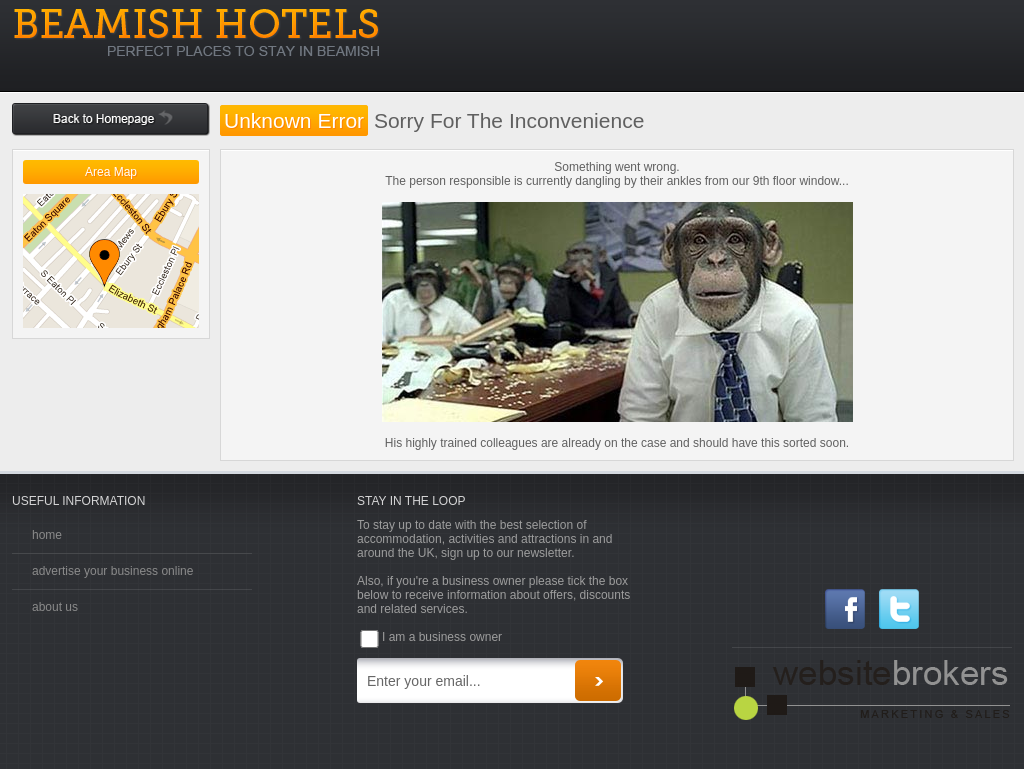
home (47, 535)
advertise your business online (112, 571)
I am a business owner (442, 637)
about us (55, 607)
